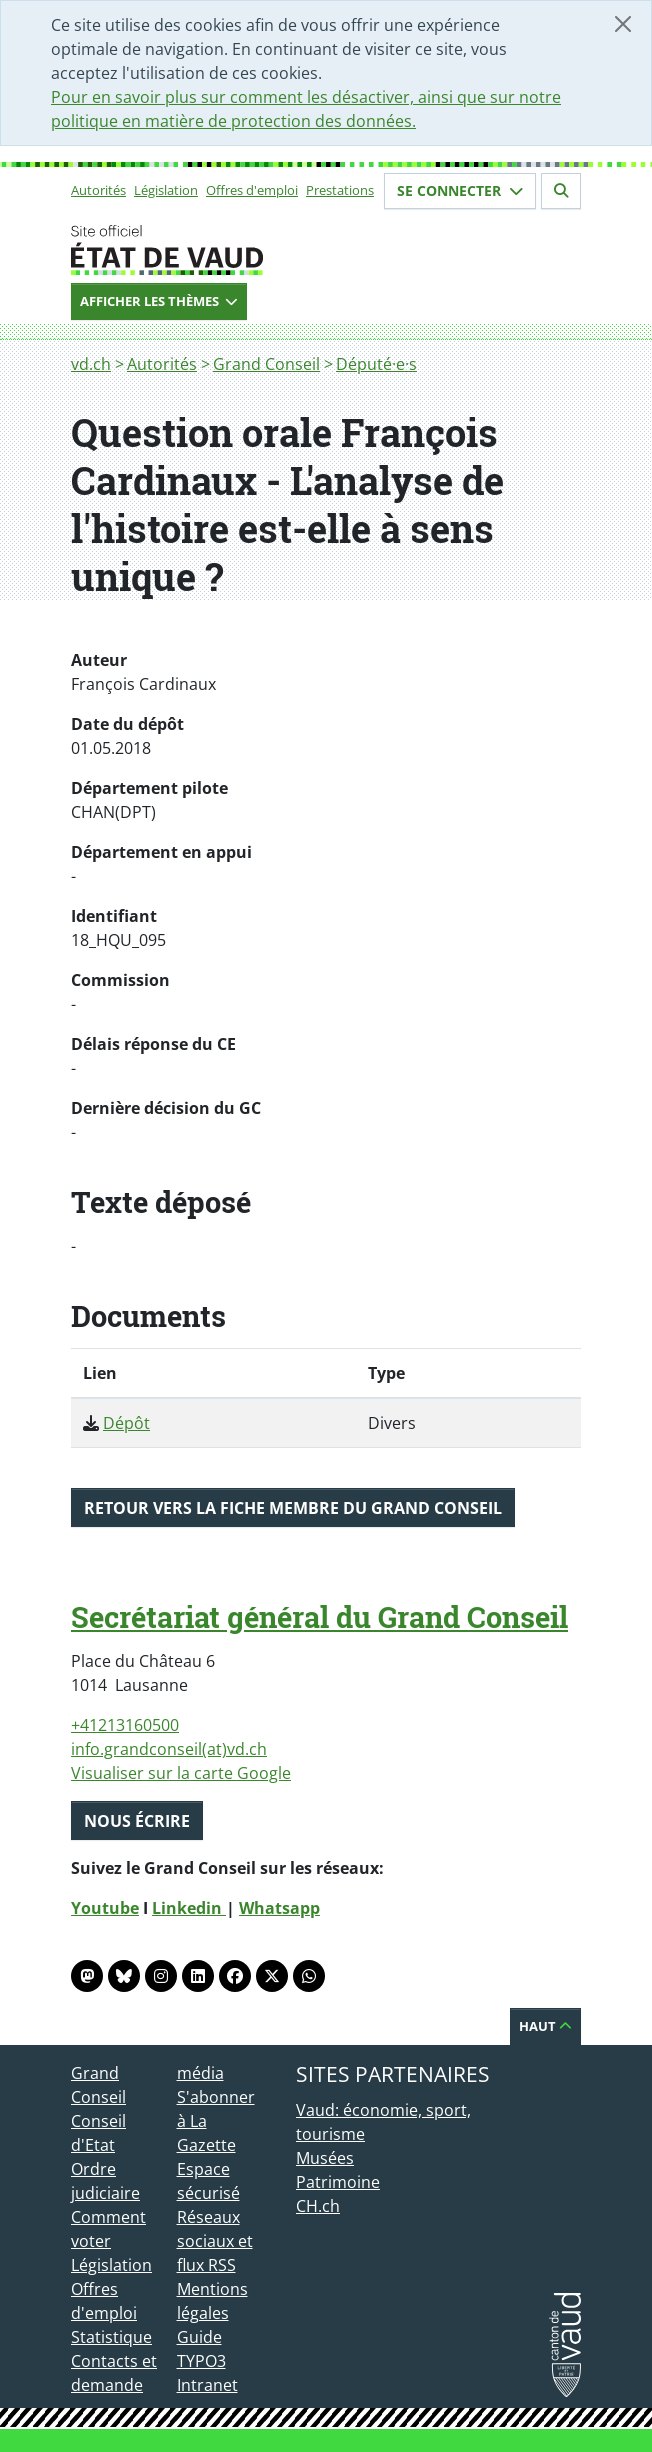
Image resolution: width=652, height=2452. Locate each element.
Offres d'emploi (252, 190)
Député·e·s (376, 364)
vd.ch (91, 364)
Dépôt (126, 1423)
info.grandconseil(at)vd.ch (169, 1749)
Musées (325, 2158)
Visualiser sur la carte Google (181, 1773)
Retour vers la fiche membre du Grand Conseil (293, 1508)
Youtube (105, 1908)
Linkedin (189, 1908)
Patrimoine (338, 2182)
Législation (166, 190)
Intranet (207, 2385)
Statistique (111, 2337)
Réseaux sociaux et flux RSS (215, 2241)
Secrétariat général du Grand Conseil (319, 1617)
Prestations (340, 190)
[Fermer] (623, 24)
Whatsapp (279, 1908)
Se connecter (460, 190)
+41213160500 (125, 1725)
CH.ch (318, 2206)
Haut (545, 2026)
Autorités (98, 190)
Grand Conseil (266, 364)
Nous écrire (137, 1821)
